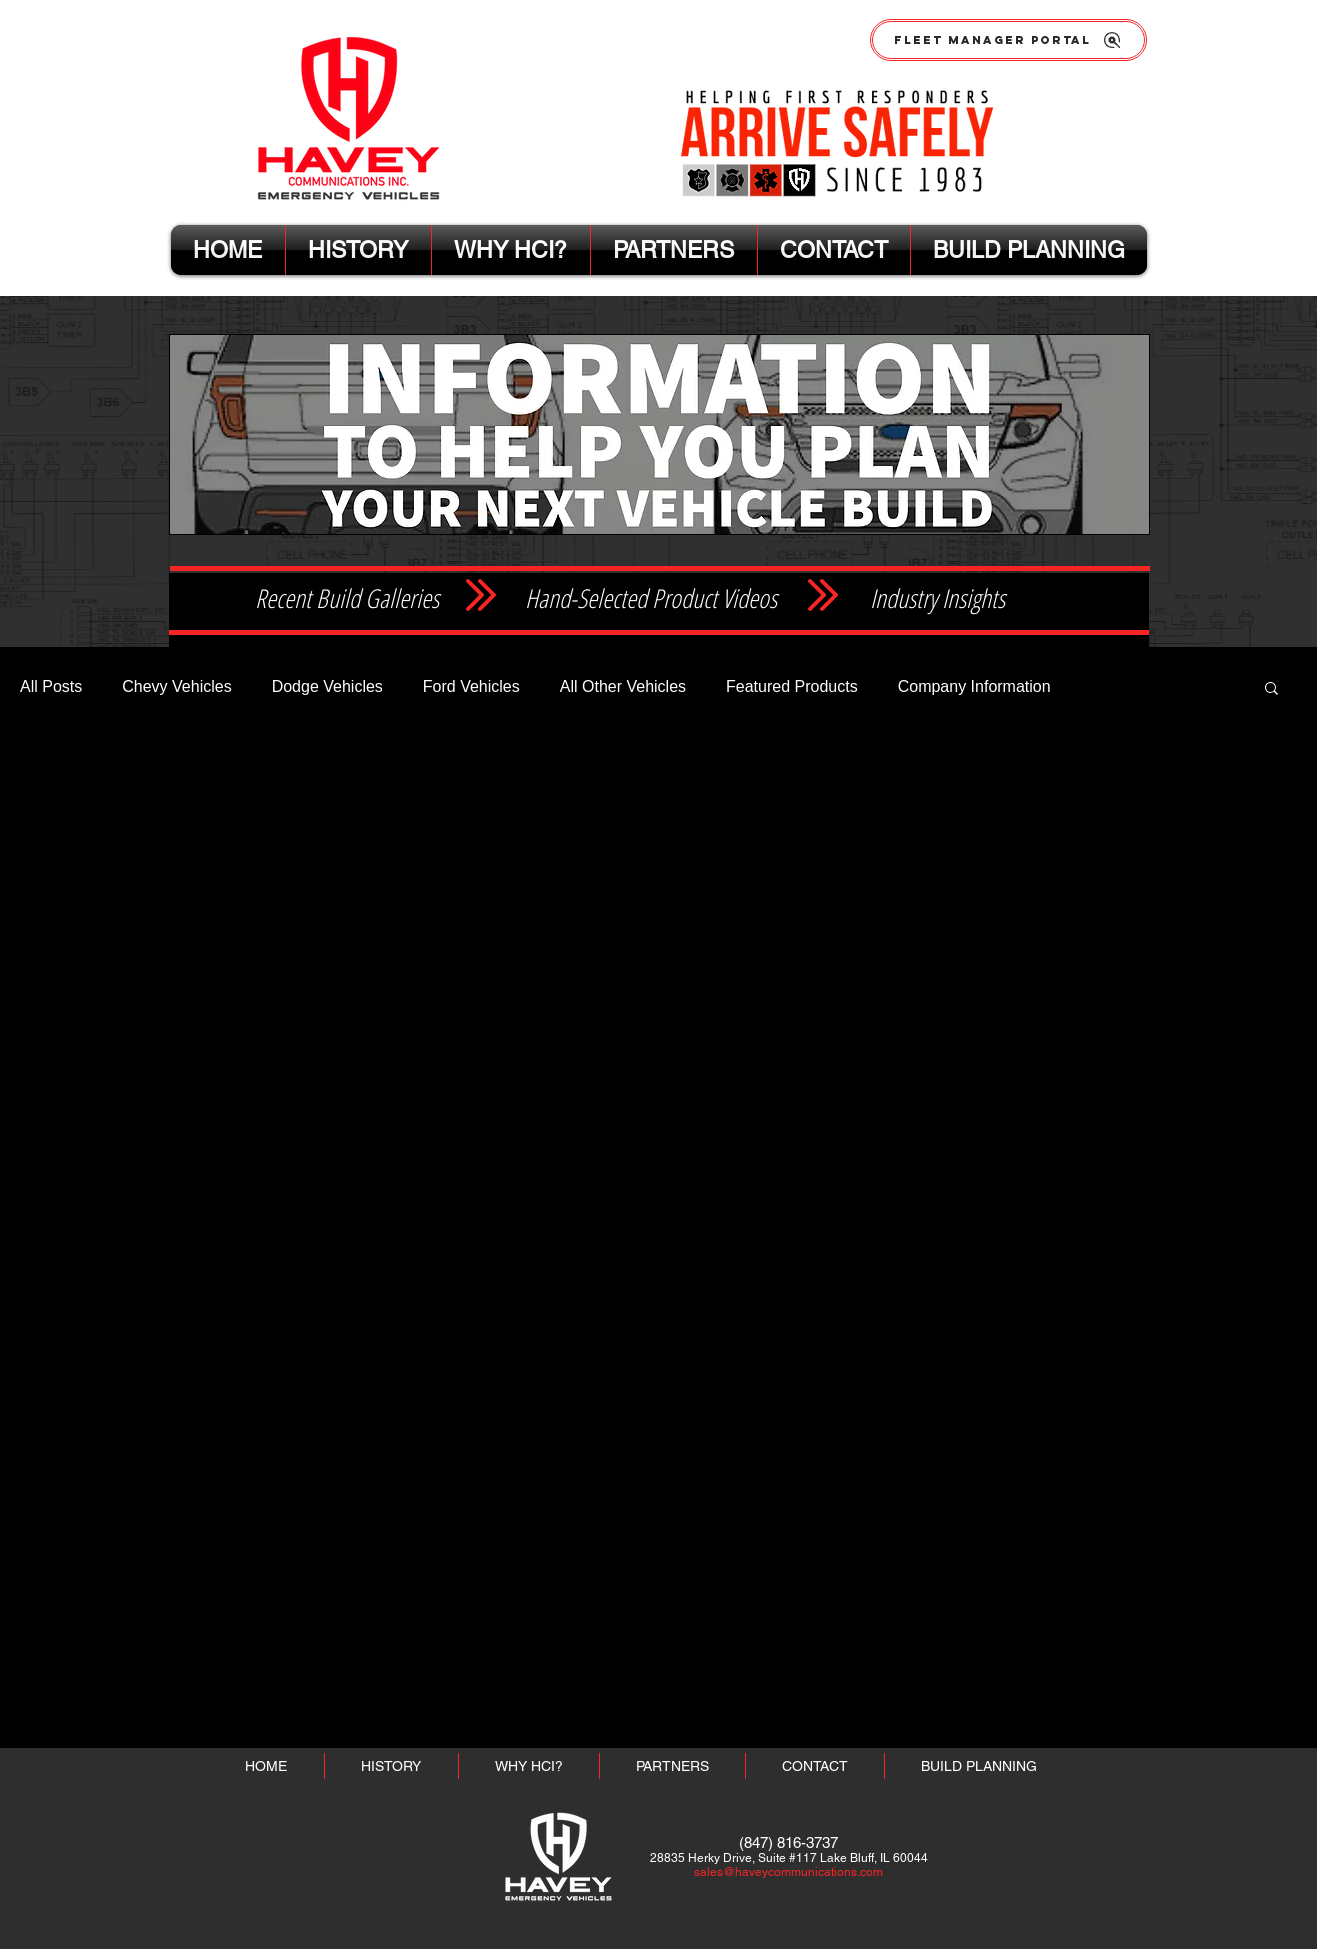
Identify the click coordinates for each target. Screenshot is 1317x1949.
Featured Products (792, 686)
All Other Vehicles (623, 686)
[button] (1271, 689)
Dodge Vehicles (327, 686)
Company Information (974, 686)
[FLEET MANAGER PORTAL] (1008, 40)
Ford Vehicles (471, 686)
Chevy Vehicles (176, 686)
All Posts (51, 686)
